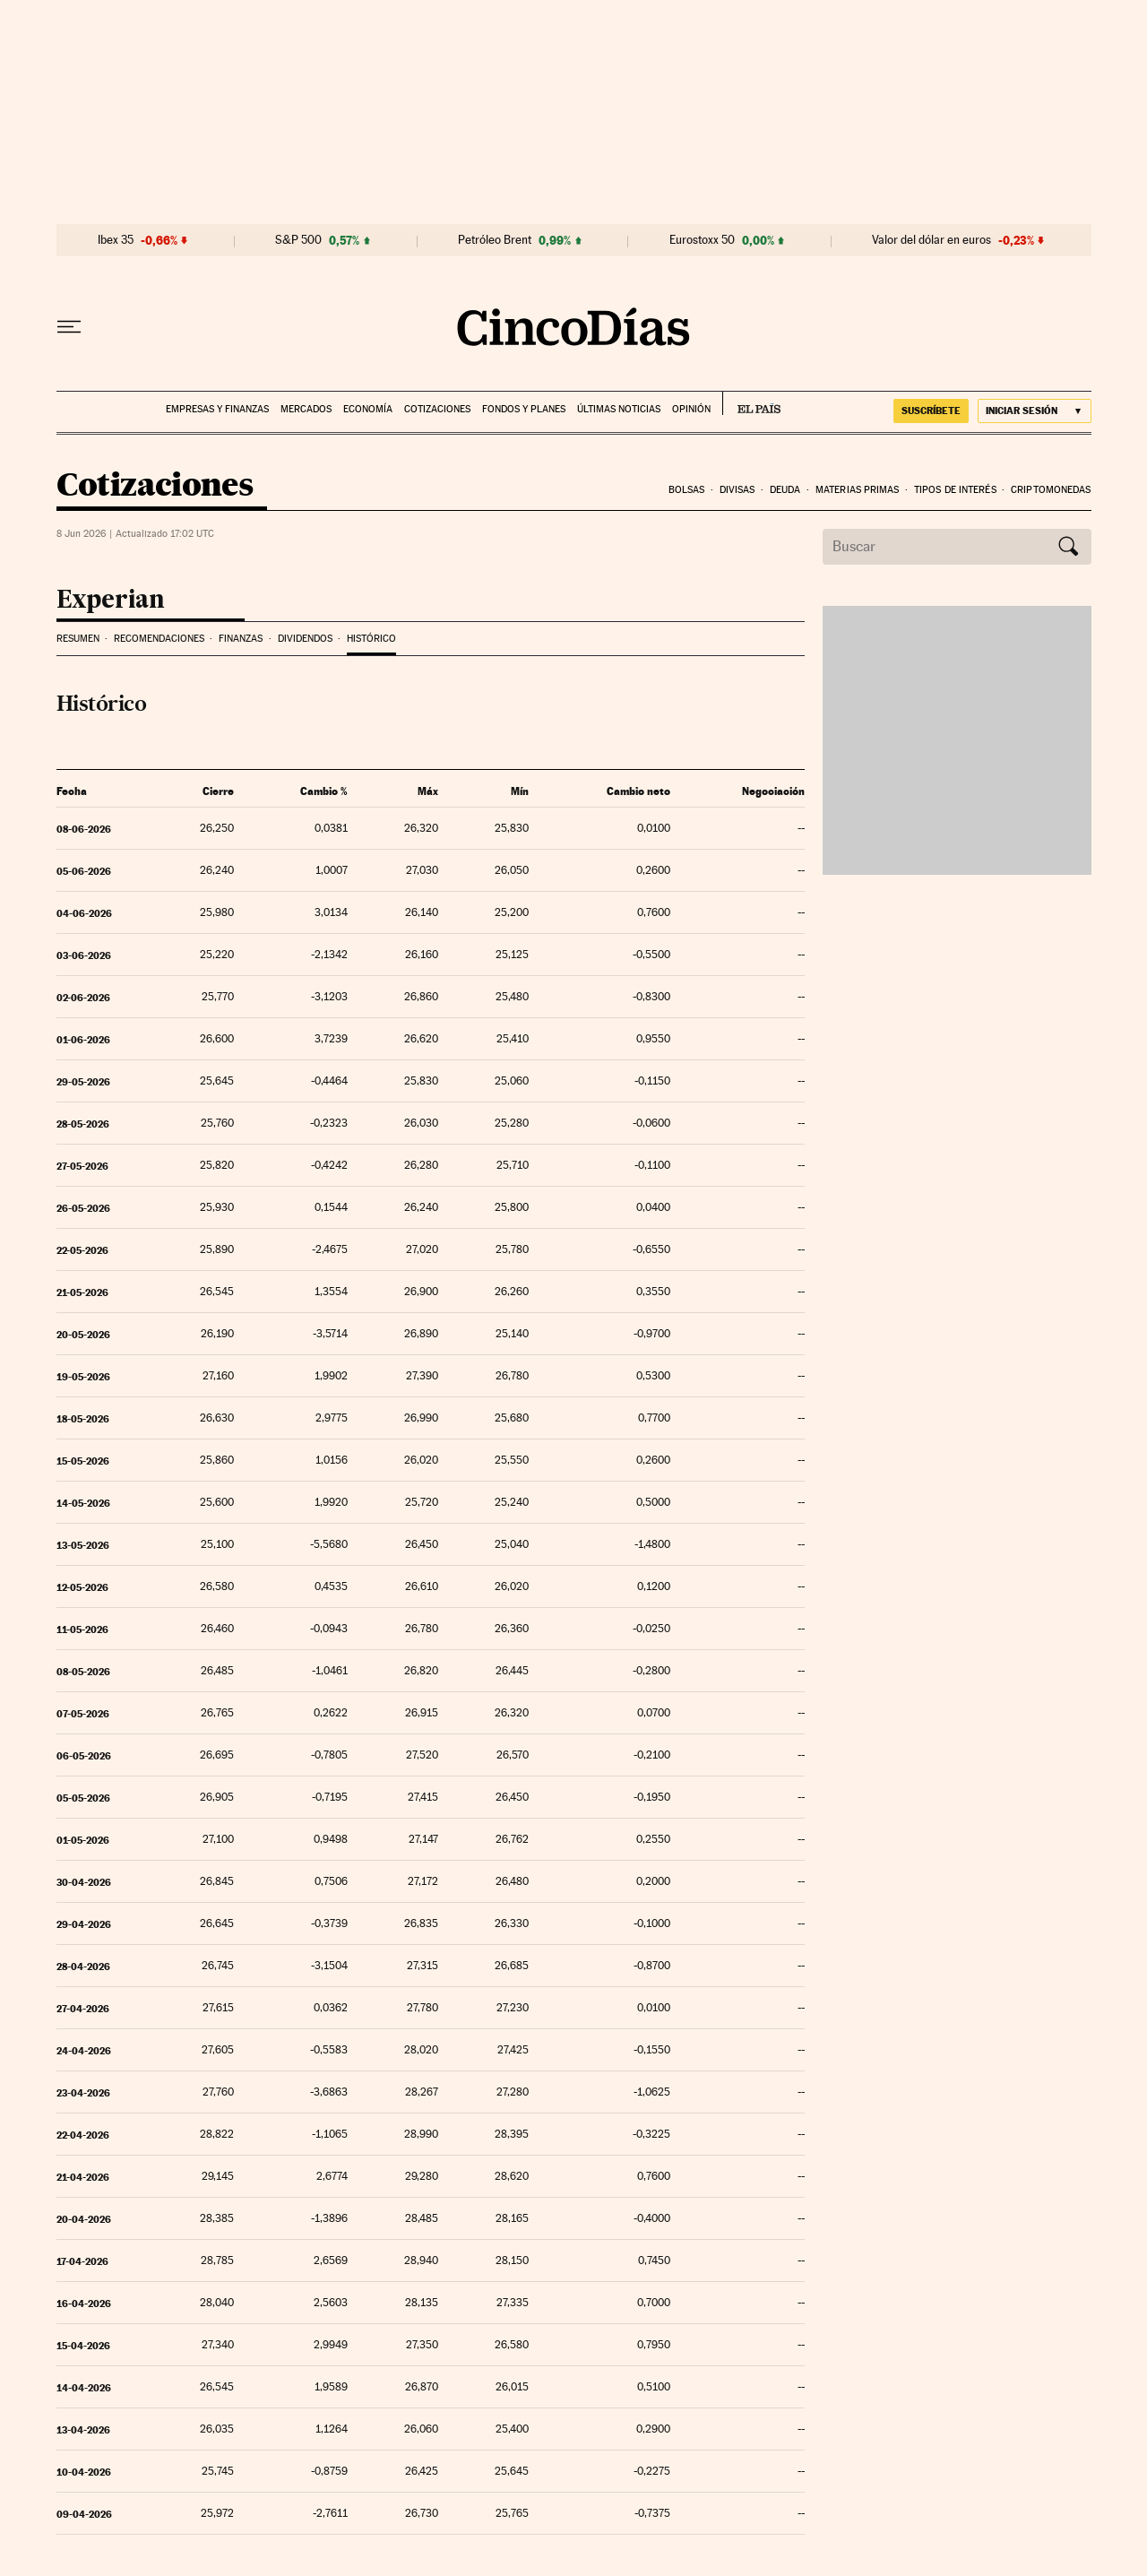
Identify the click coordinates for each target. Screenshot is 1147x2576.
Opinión (691, 409)
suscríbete (931, 410)
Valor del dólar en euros (931, 240)
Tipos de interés (955, 490)
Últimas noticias (618, 409)
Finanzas (241, 638)
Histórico (371, 638)
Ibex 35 (116, 240)
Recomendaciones (159, 638)
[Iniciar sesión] (1034, 411)
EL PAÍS (751, 403)
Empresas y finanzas (217, 409)
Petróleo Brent (494, 240)
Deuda (785, 490)
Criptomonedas (1051, 490)
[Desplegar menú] (69, 327)
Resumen (77, 638)
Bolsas (686, 490)
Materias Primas (857, 490)
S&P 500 (298, 240)
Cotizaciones (437, 409)
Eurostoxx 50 (702, 240)
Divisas (737, 490)
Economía (367, 409)
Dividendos (305, 638)
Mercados (306, 409)
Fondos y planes (523, 409)
